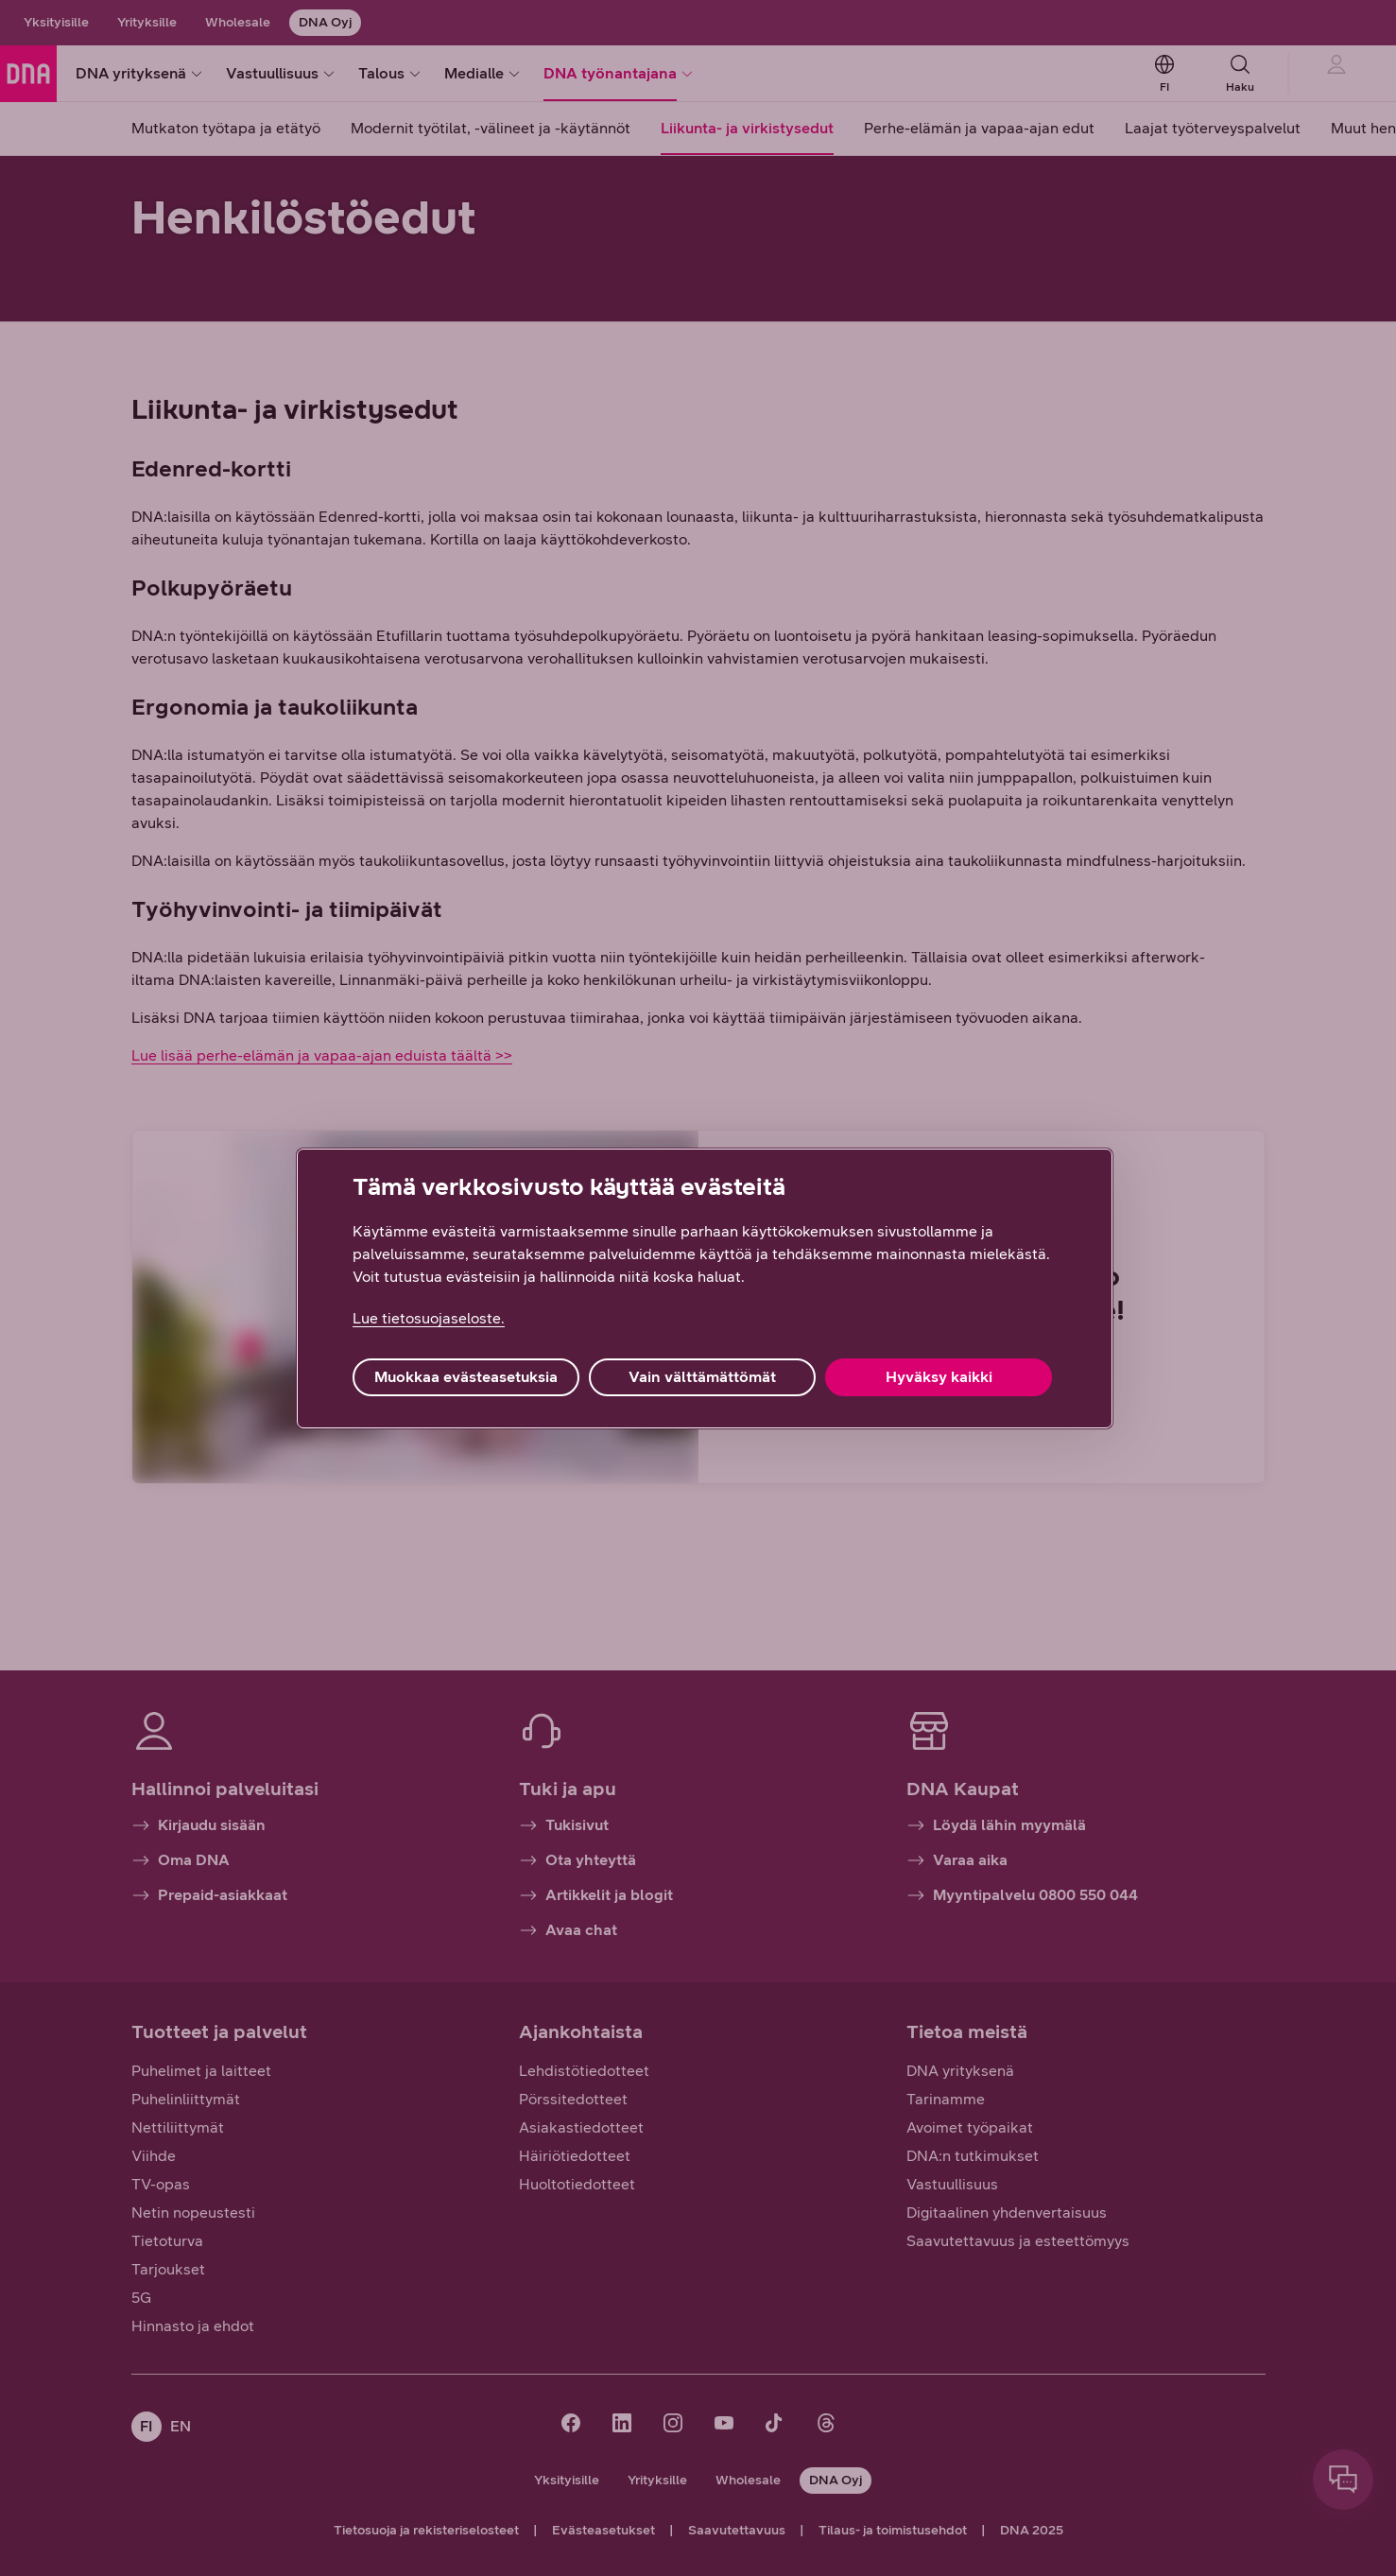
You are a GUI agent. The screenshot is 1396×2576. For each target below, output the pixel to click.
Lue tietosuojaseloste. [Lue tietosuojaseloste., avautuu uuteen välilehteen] (429, 1318)
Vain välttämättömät (702, 1377)
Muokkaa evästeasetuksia (466, 1377)
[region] (704, 1288)
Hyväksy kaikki (939, 1377)
